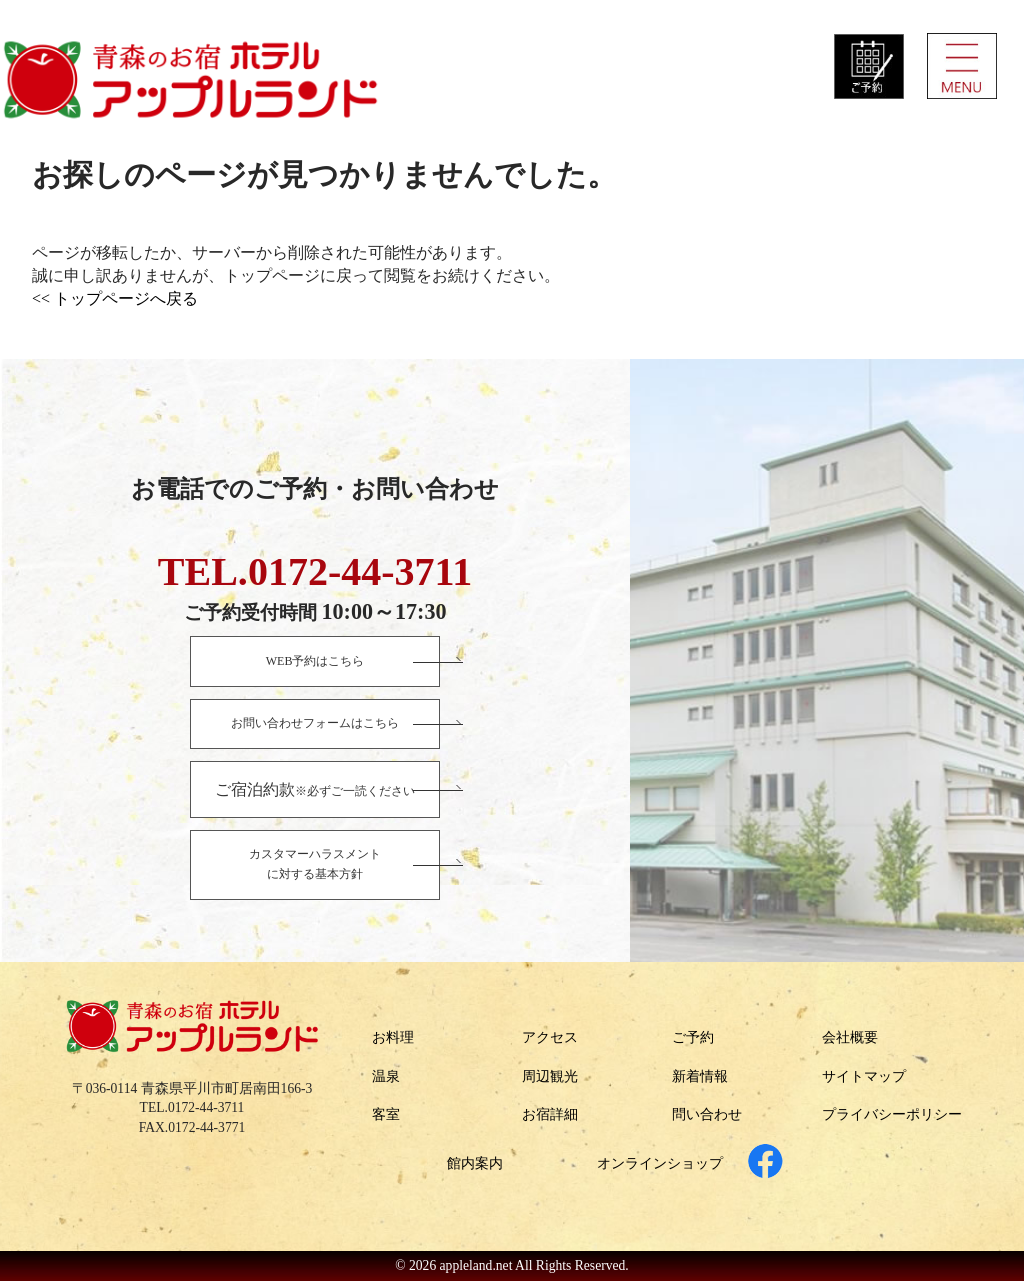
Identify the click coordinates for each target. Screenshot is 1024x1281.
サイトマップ (864, 1076)
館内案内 (475, 1163)
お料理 (393, 1037)
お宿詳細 (550, 1114)
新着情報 (700, 1076)
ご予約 (693, 1037)
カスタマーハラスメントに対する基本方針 (315, 864)
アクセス (550, 1037)
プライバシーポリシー (892, 1114)
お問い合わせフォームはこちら (315, 723)
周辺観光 (550, 1076)
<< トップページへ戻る (115, 298)
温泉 (386, 1076)
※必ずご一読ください (315, 789)
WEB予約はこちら (315, 661)
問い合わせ (707, 1114)
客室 (386, 1114)
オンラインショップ (660, 1163)
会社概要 (850, 1037)
